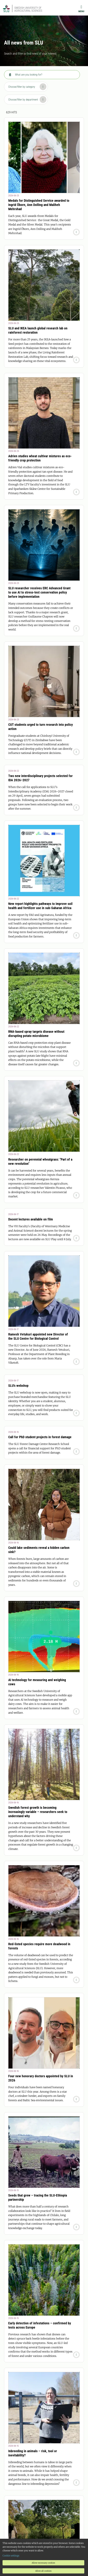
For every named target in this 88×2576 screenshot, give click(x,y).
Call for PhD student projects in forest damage (39, 1437)
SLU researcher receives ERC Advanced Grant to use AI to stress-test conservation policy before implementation (39, 592)
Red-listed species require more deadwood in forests (39, 1946)
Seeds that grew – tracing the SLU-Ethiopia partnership (37, 2197)
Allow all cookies (43, 2571)
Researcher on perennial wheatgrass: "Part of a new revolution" (40, 1161)
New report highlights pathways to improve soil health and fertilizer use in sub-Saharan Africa (40, 906)
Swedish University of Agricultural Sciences (28, 9)
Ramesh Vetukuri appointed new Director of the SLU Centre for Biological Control (38, 1336)
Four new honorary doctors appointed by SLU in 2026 (40, 2078)
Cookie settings (11, 2555)
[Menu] (81, 9)
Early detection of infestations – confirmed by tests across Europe (39, 2325)
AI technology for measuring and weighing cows (37, 1682)
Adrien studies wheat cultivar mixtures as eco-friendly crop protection (40, 458)
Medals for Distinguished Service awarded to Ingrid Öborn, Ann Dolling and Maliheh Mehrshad (38, 205)
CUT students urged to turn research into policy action (40, 727)
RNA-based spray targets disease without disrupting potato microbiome (36, 1034)
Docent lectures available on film (30, 1219)
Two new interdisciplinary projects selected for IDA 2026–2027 (40, 778)
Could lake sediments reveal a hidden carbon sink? (38, 1550)
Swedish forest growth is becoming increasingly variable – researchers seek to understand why (37, 1812)
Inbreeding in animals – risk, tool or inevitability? (32, 2453)
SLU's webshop (18, 1386)
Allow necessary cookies (43, 2562)
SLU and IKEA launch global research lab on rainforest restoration (37, 330)
